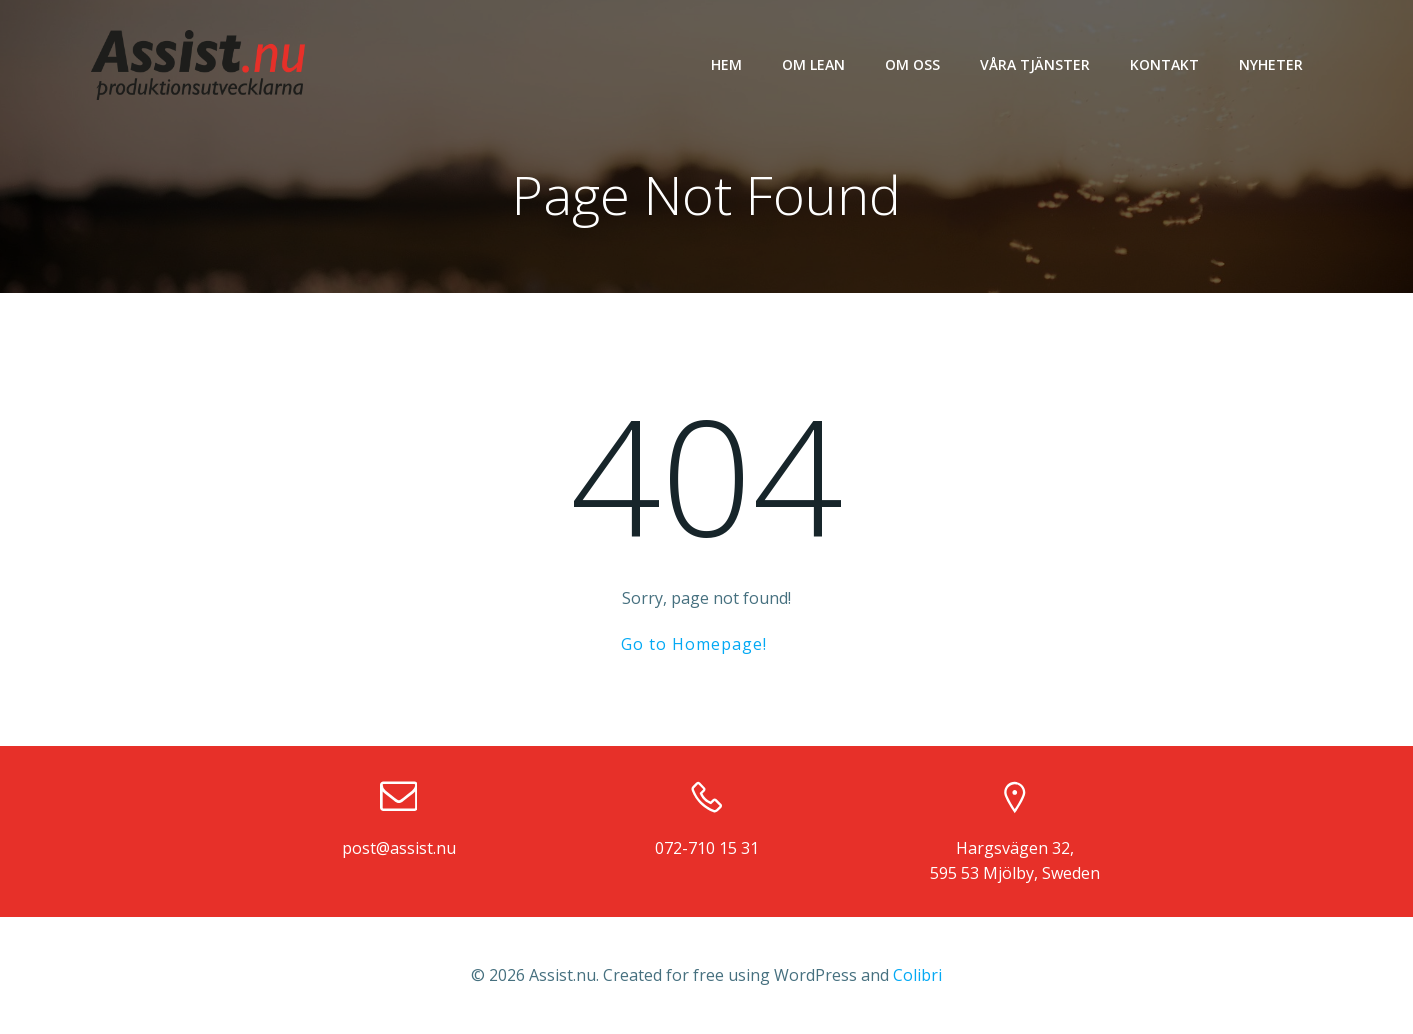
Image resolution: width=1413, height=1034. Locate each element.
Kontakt (1164, 64)
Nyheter (1271, 64)
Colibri (917, 975)
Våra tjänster (1035, 64)
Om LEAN (813, 64)
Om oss (912, 64)
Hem (726, 64)
